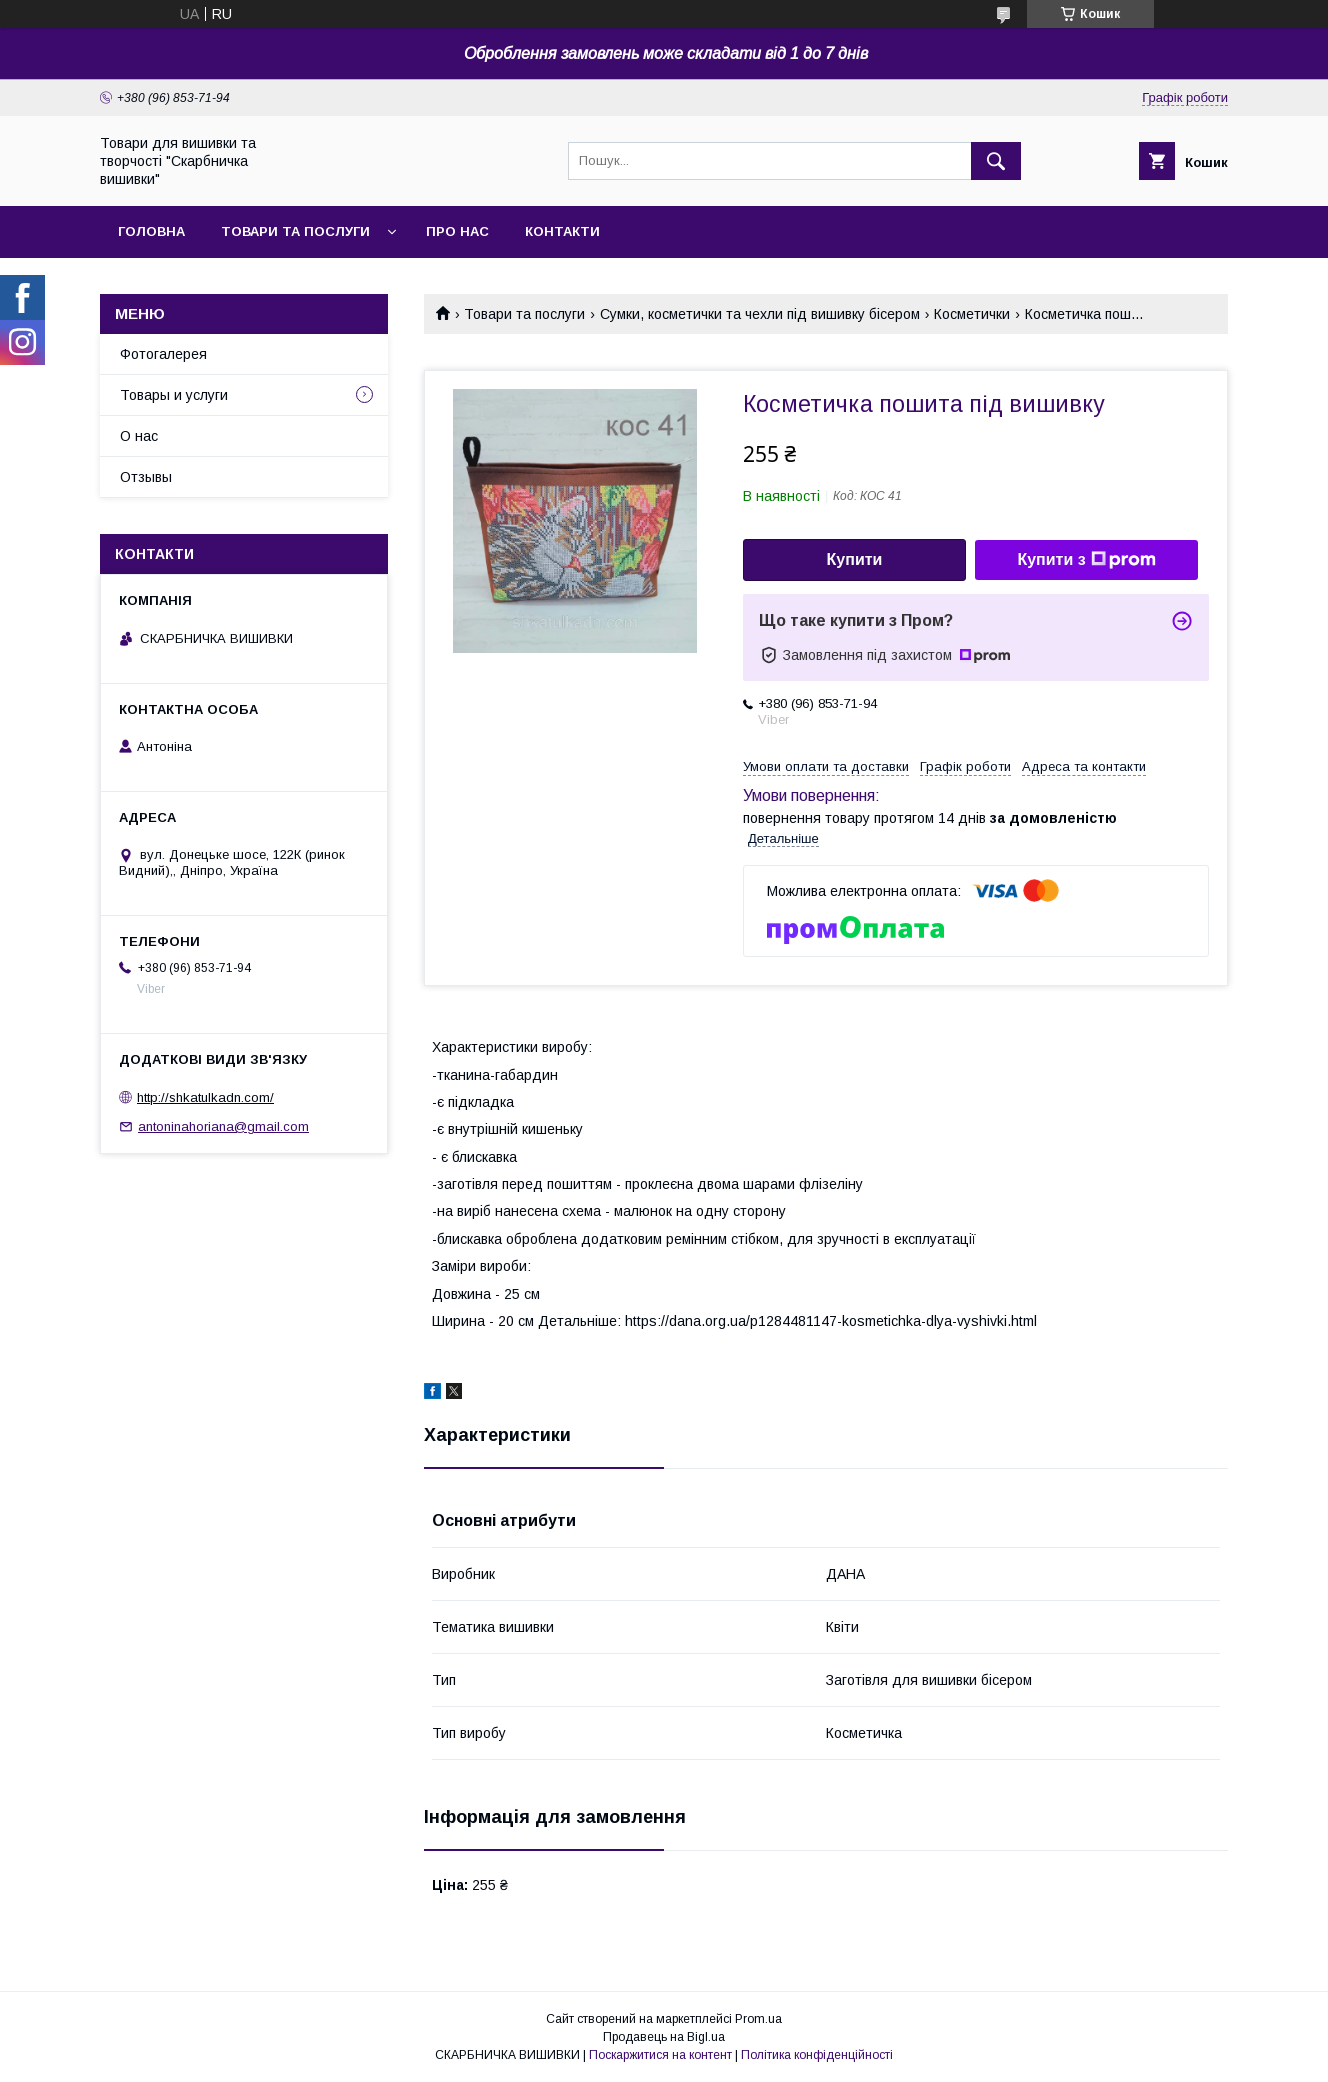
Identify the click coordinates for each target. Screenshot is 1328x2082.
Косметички (972, 314)
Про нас (457, 231)
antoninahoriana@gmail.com (223, 1126)
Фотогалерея (163, 354)
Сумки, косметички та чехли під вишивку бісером (760, 314)
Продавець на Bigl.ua (664, 2037)
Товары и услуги (174, 395)
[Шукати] (996, 161)
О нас (139, 436)
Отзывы (146, 477)
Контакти (562, 231)
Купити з (1086, 560)
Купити (855, 559)
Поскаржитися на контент (660, 2055)
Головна (151, 231)
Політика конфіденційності (817, 2055)
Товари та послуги (295, 231)
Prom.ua (758, 2019)
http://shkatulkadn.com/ (205, 1097)
